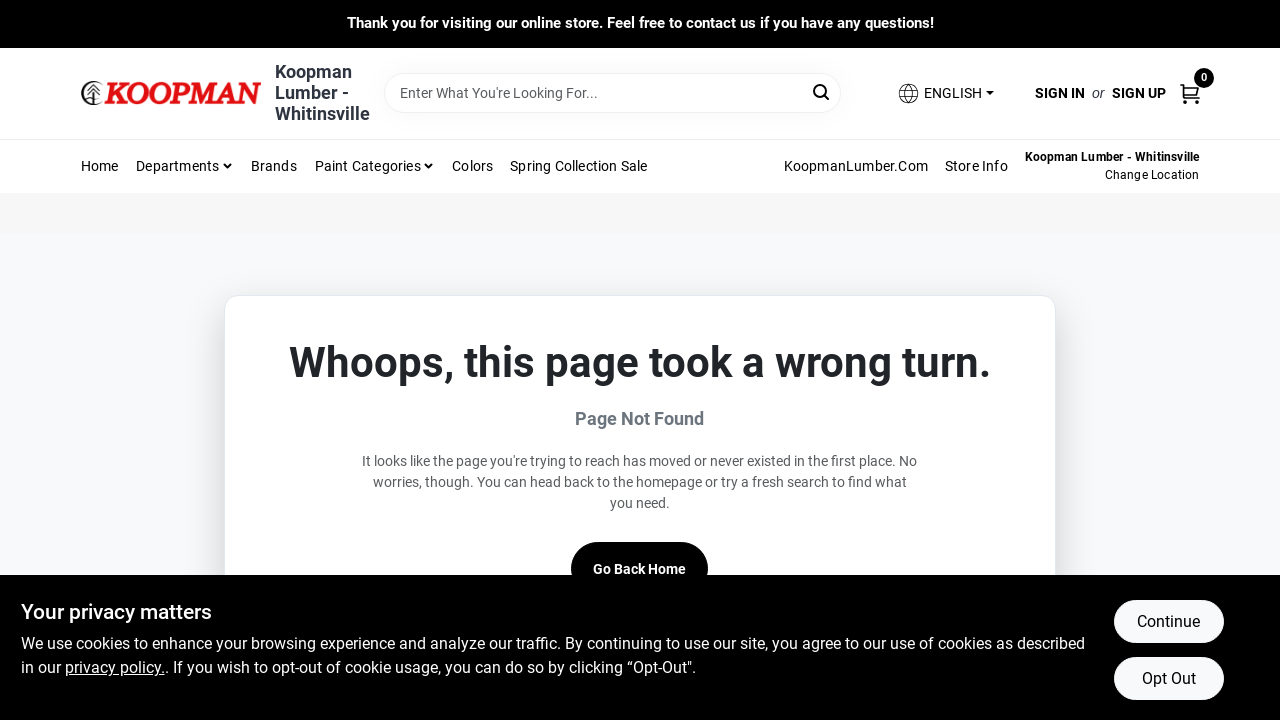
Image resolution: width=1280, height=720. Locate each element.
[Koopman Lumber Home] (171, 93)
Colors (472, 166)
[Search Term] (612, 93)
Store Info (976, 166)
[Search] (822, 91)
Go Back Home (639, 569)
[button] (945, 93)
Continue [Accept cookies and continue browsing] (1168, 621)
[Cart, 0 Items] (1190, 92)
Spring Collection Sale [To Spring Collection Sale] (578, 166)
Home (100, 166)
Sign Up (1139, 93)
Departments (177, 166)
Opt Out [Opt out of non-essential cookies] (1169, 678)
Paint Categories (368, 166)
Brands (274, 166)
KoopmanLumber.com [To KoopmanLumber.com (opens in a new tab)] (856, 166)
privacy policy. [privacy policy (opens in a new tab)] (115, 667)
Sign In (1060, 93)
